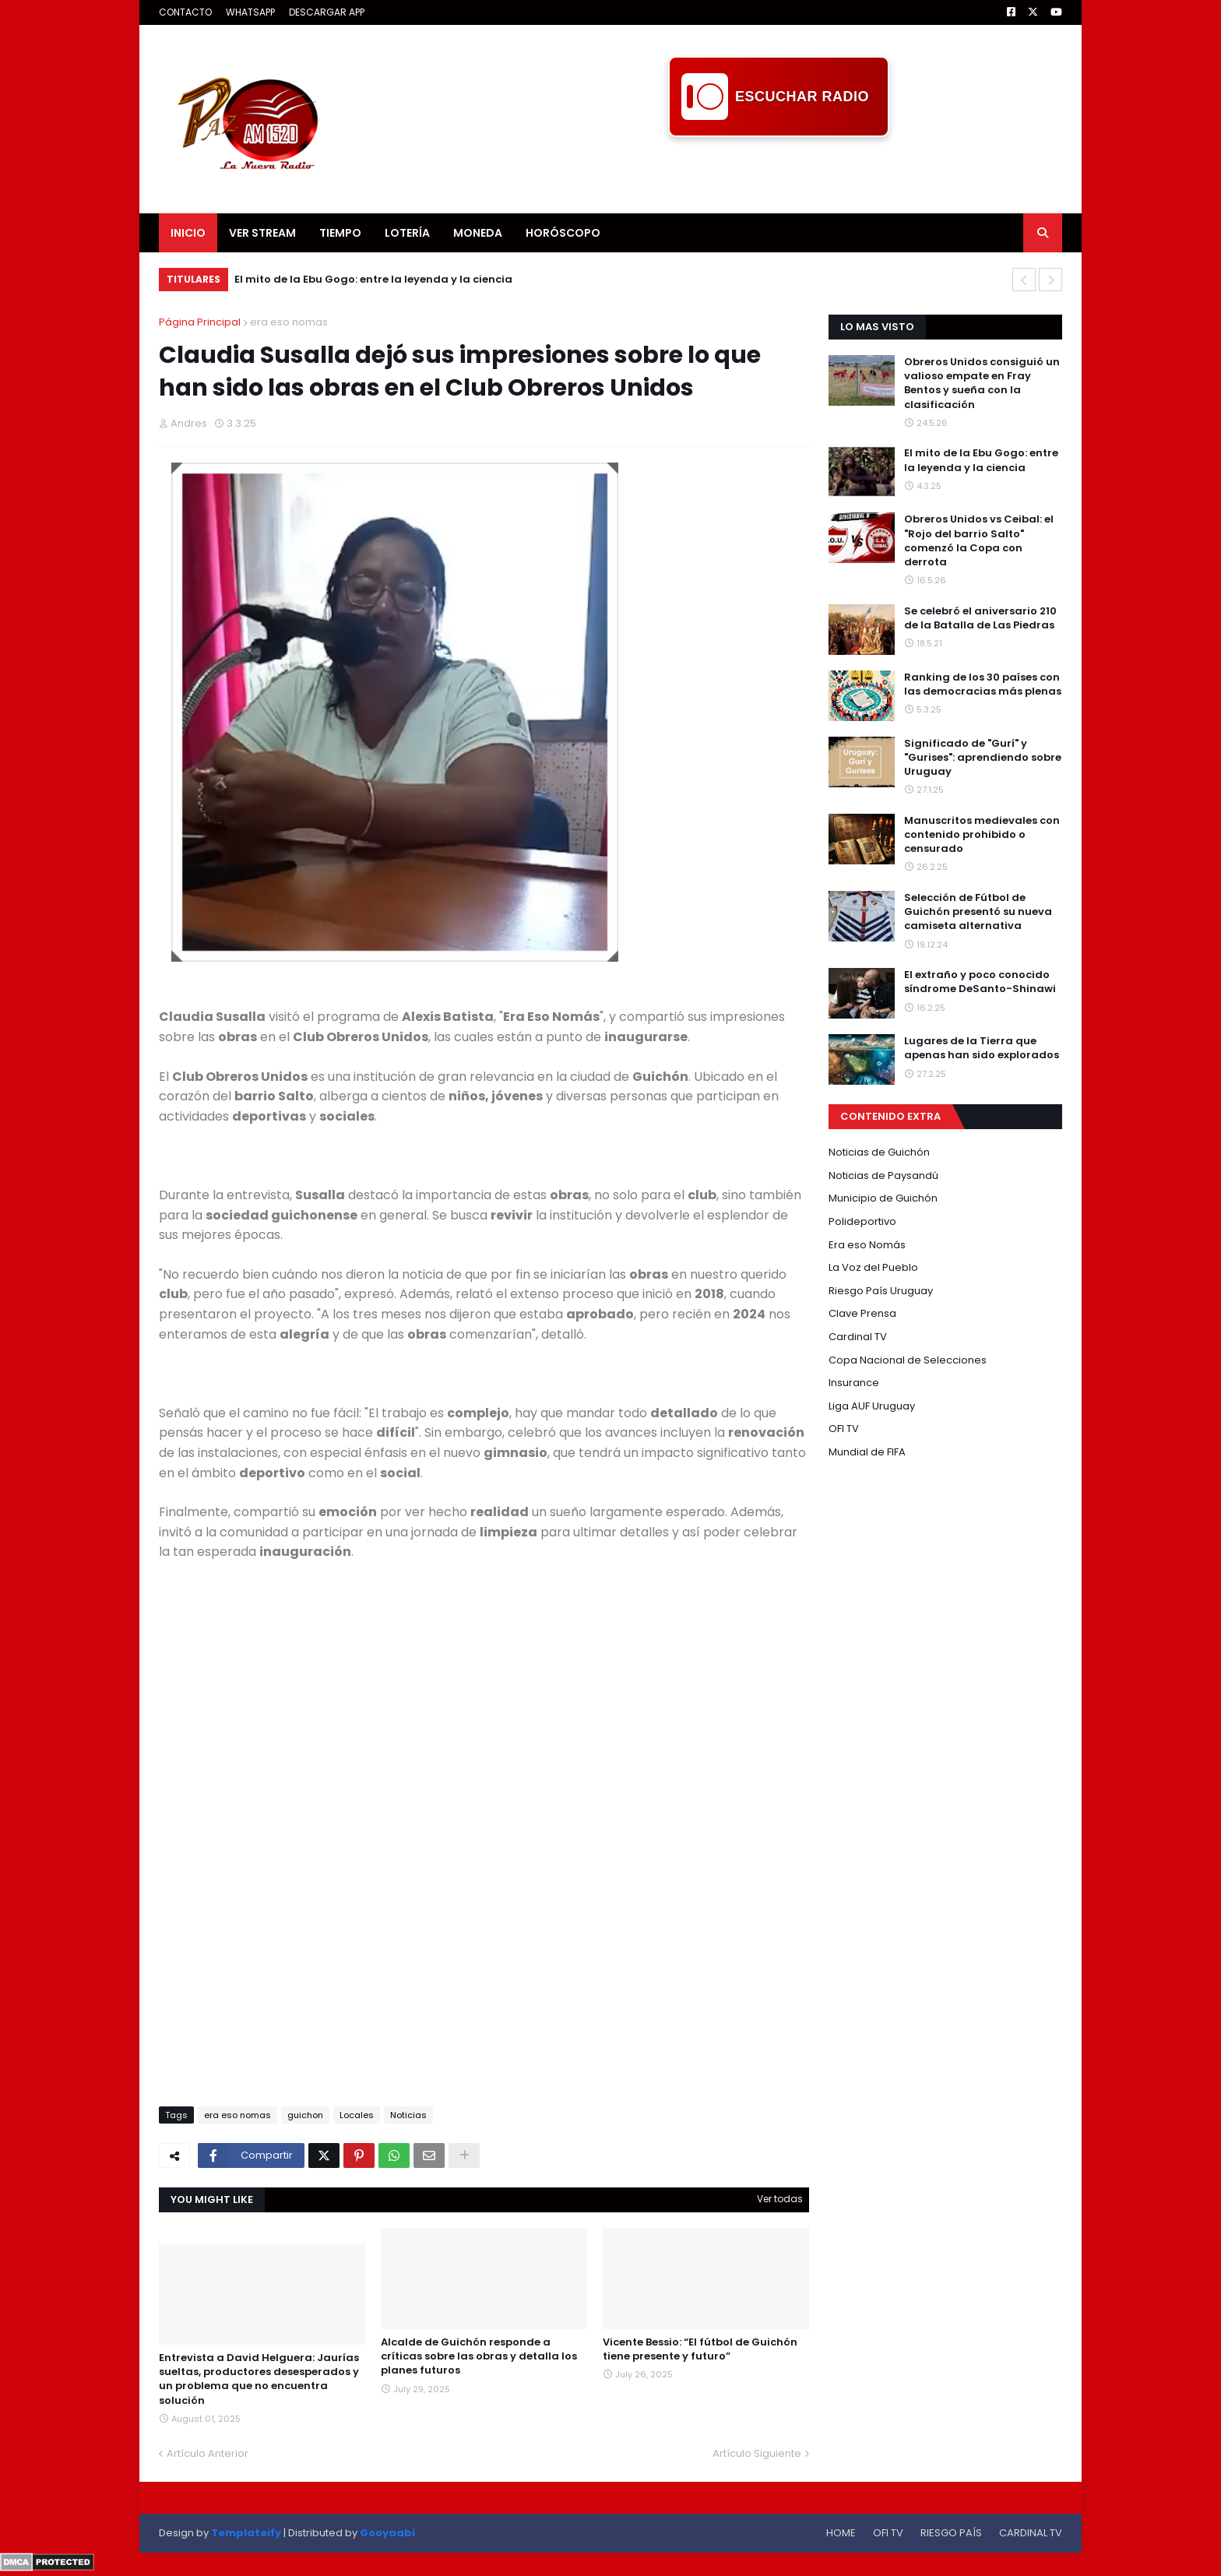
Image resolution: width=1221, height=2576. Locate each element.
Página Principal (200, 322)
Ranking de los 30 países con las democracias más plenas (982, 684)
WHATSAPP (250, 12)
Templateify (246, 2532)
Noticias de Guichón (879, 1152)
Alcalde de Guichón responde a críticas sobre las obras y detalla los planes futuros (479, 2356)
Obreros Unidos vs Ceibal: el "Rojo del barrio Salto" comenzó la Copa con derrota (979, 540)
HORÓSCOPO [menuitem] (563, 233)
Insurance (854, 1382)
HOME (841, 2532)
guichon (305, 2115)
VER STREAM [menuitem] (262, 233)
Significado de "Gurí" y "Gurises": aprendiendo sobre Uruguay (982, 758)
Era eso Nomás (867, 1244)
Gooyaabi (387, 2532)
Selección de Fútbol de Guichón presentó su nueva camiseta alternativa (978, 912)
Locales (357, 2115)
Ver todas (780, 2198)
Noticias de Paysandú (883, 1175)
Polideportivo (862, 1221)
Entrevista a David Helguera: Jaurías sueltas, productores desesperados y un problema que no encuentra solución (259, 2379)
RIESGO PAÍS (951, 2532)
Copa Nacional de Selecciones (908, 1360)
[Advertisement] (779, 172)
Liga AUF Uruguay (872, 1406)
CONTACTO (185, 12)
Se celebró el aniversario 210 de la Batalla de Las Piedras (980, 618)
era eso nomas (289, 322)
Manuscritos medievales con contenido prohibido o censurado (982, 835)
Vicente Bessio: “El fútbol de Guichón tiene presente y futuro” (700, 2349)
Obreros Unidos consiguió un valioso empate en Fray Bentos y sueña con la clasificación (982, 383)
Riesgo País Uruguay (881, 1290)
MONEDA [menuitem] (477, 233)
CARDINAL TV (1030, 2532)
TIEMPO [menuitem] (340, 233)
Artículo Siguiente (757, 2453)
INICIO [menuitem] (188, 233)
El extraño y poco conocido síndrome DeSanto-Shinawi (980, 982)
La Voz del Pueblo (873, 1267)
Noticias (408, 2115)
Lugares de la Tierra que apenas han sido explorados (981, 1048)
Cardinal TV (858, 1336)
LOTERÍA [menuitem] (407, 233)
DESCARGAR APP (326, 12)
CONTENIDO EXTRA (890, 1116)
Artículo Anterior (207, 2453)
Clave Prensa (862, 1313)
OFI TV (844, 1428)
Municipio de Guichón (883, 1198)
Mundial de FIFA (867, 1452)
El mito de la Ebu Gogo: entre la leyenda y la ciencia (373, 279)
